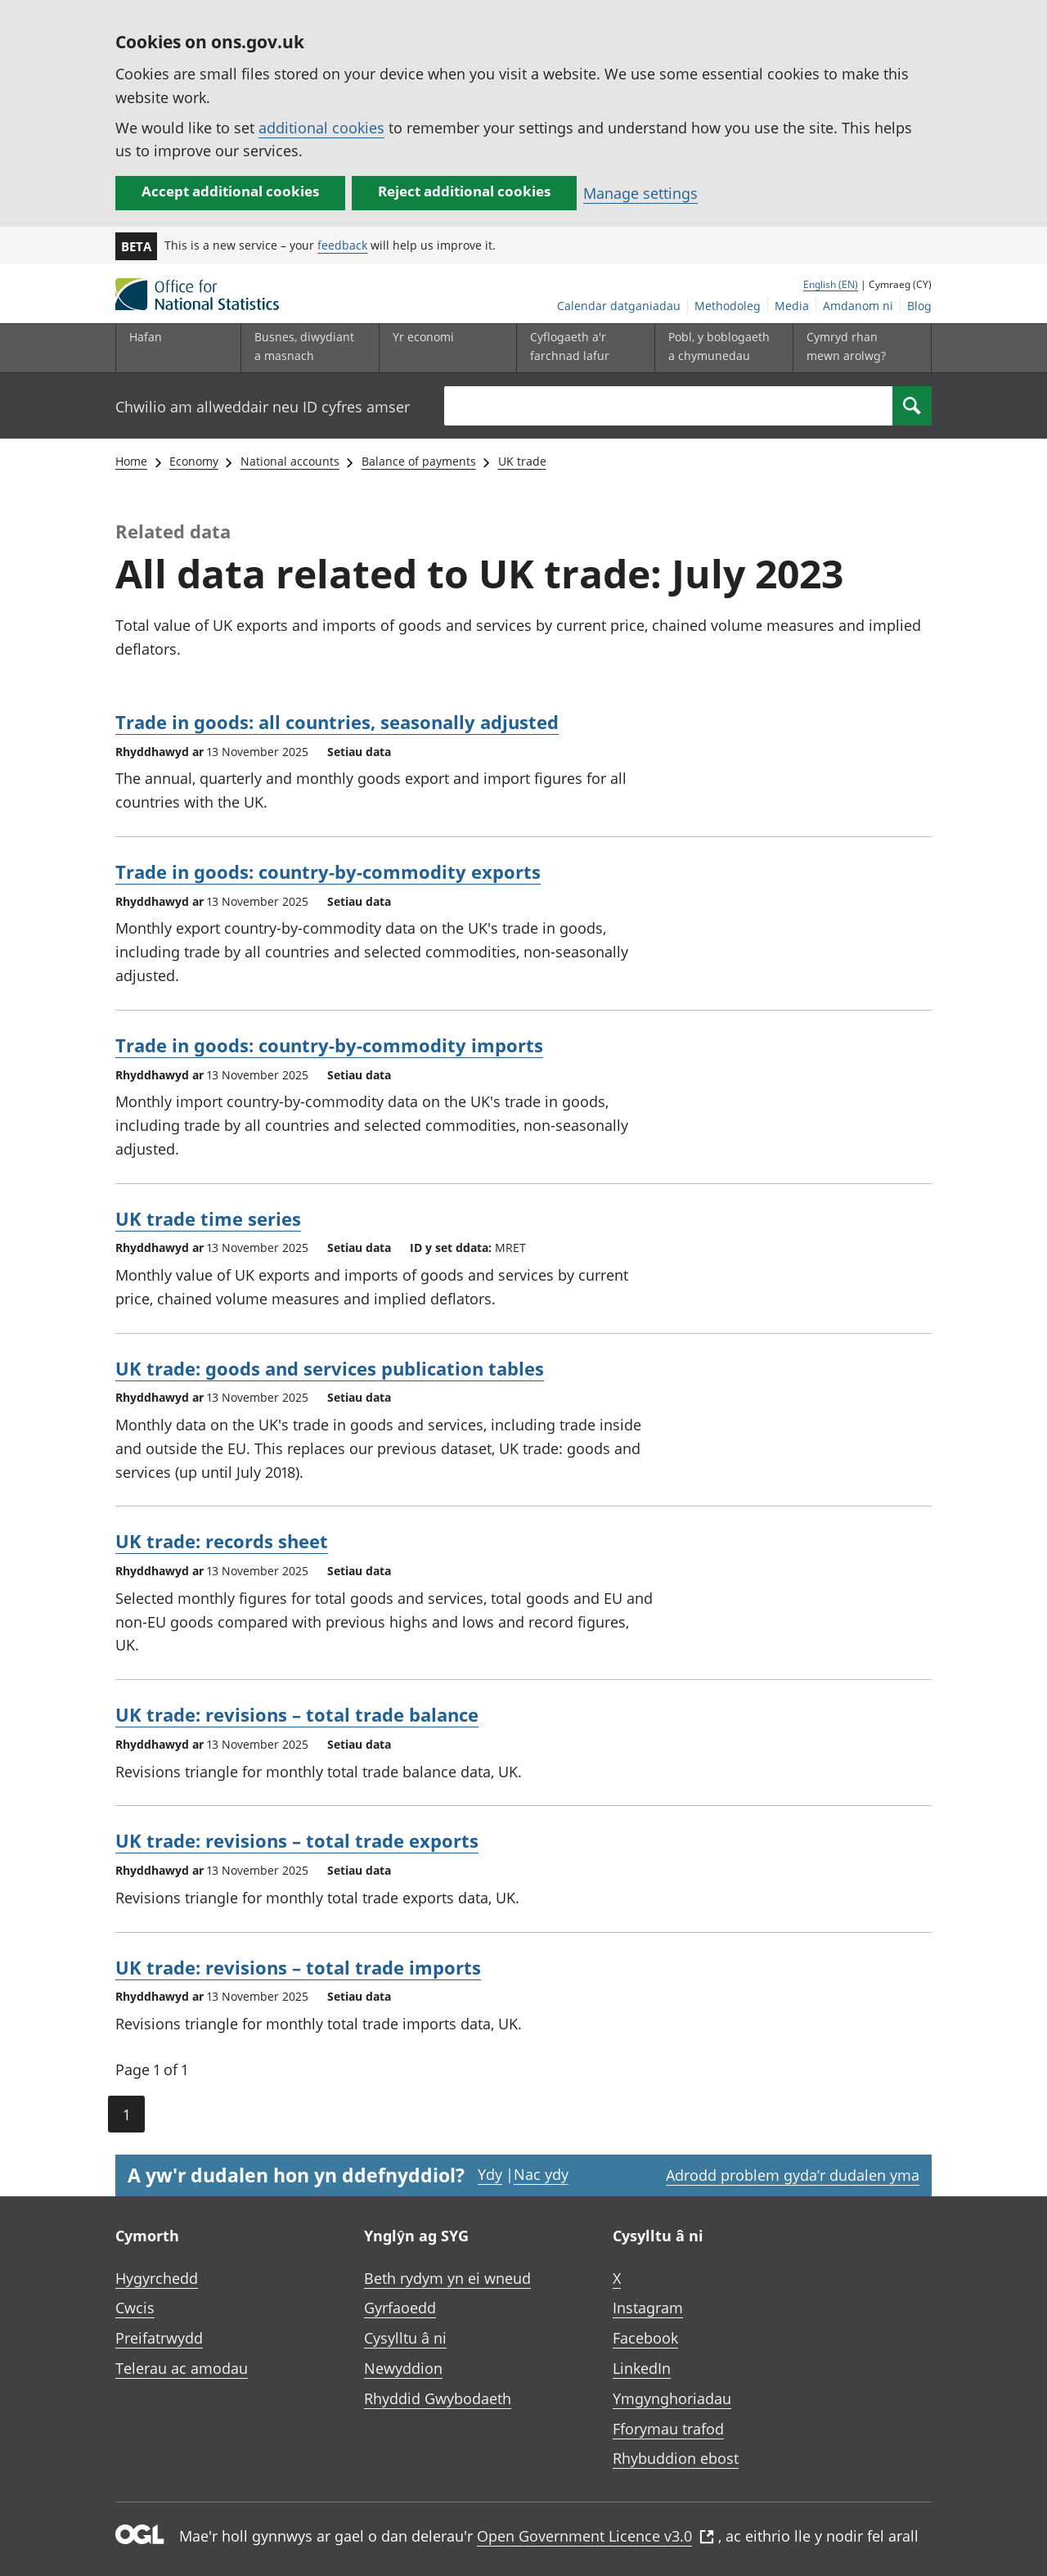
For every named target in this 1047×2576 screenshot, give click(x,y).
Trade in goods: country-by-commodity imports (329, 1045)
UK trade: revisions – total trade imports (298, 1967)
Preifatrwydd (159, 2338)
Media (792, 305)
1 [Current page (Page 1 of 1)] (126, 2114)
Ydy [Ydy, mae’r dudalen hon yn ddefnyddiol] (490, 2174)
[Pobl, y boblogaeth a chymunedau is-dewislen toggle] (719, 348)
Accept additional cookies (230, 191)
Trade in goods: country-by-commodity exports (328, 871)
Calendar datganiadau (619, 305)
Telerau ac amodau (181, 2368)
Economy (193, 461)
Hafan (145, 337)
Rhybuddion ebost (676, 2458)
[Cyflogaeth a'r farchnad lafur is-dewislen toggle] (581, 348)
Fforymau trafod (668, 2429)
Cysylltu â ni (405, 2338)
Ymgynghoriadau (672, 2398)
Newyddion (403, 2368)
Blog (919, 305)
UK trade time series (208, 1218)
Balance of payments (419, 461)
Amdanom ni (858, 305)
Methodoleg (727, 305)
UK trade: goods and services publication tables (329, 1368)
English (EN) (830, 284)
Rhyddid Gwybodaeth (437, 2398)
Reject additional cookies (464, 191)
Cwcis (135, 2307)
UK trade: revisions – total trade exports (297, 1840)
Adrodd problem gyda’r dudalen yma (792, 2175)
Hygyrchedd (156, 2278)
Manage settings (640, 193)
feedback (342, 245)
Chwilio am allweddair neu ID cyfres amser (262, 407)
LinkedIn (642, 2368)
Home (131, 461)
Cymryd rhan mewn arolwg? (846, 346)
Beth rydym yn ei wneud (447, 2278)
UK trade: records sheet (221, 1541)
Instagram (648, 2307)
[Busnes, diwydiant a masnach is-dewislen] (305, 348)
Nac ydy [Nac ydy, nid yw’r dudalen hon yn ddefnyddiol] (541, 2174)
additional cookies (321, 127)
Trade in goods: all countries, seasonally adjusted (337, 721)
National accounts (289, 461)
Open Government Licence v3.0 (595, 2536)
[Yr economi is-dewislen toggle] (444, 348)
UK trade (522, 461)
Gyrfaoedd (400, 2307)
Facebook (645, 2338)
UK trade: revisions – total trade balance (297, 1714)
